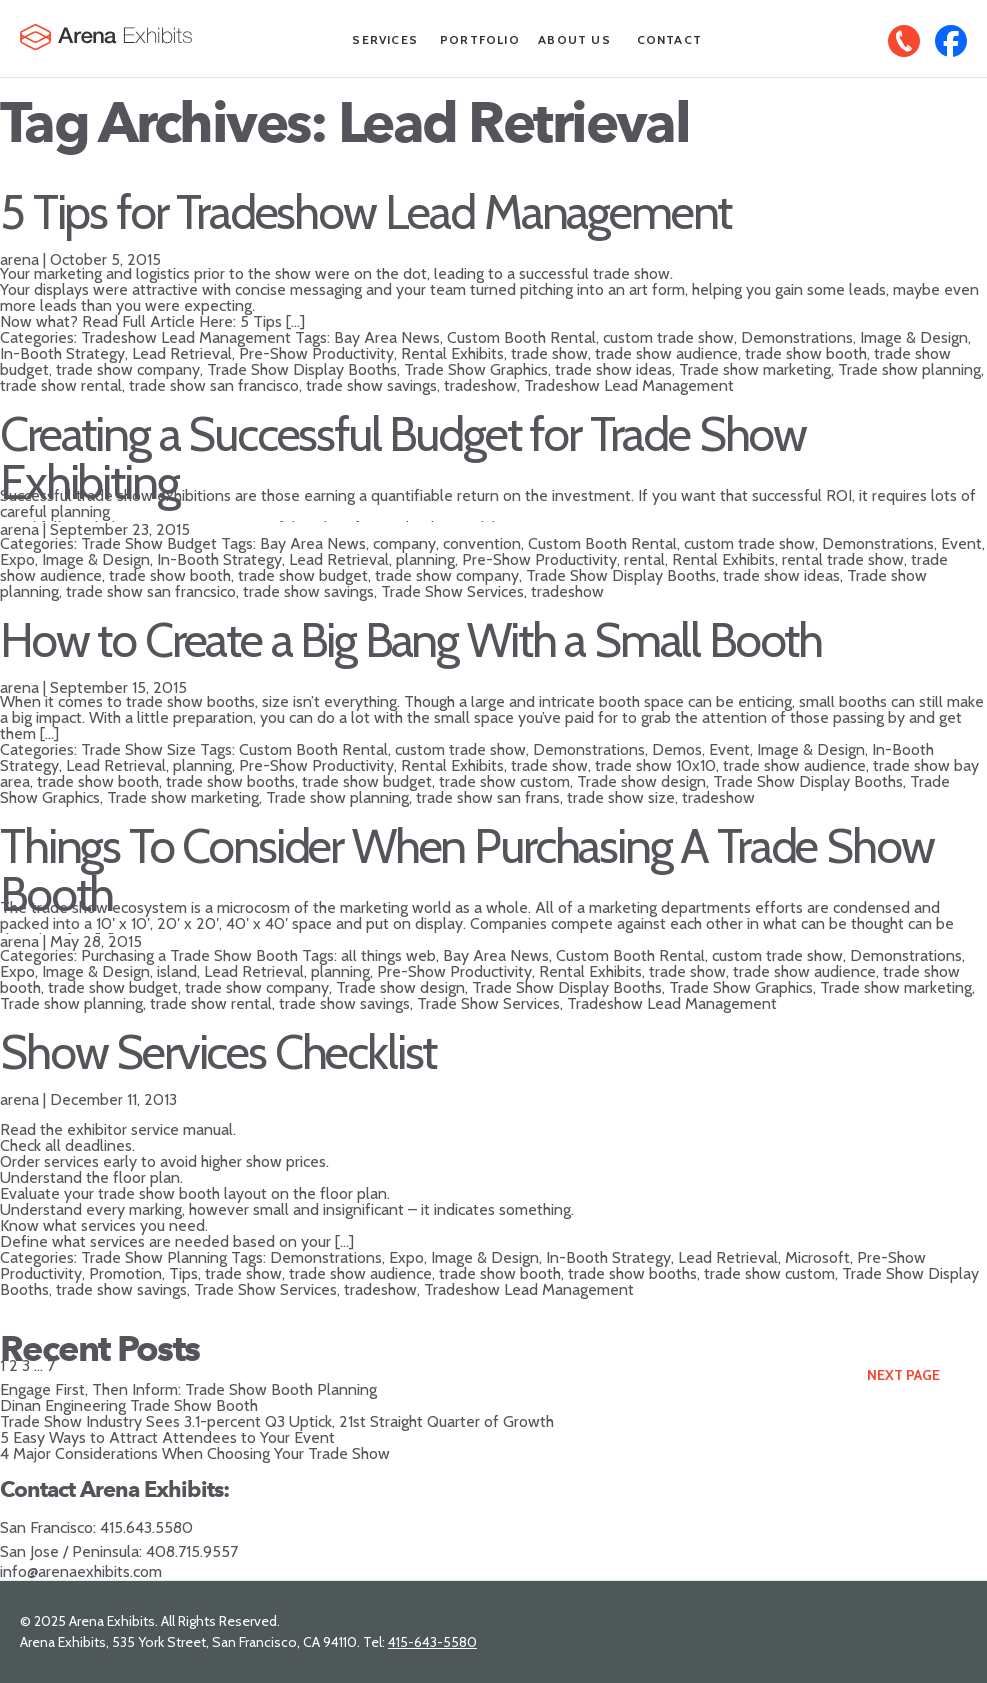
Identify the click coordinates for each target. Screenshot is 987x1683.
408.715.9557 (192, 1551)
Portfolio (480, 39)
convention (482, 543)
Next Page (903, 1375)
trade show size (621, 797)
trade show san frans (488, 797)
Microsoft (817, 1257)
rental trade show (843, 559)
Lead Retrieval (182, 353)
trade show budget (303, 575)
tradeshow (480, 385)
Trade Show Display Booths (302, 369)
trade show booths (230, 781)
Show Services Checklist (218, 1052)
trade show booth (806, 353)
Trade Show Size (138, 749)
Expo (17, 559)
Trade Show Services (452, 591)
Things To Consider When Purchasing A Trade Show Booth (466, 870)
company (404, 543)
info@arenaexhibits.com (81, 1571)
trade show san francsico (151, 591)
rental (644, 559)
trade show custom (504, 781)
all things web (388, 955)
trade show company (128, 369)
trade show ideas (613, 369)
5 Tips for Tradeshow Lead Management (365, 212)
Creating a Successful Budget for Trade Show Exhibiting (403, 458)
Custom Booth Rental (521, 337)
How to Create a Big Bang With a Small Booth (411, 640)
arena (19, 259)
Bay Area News (387, 337)
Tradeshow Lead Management (186, 337)
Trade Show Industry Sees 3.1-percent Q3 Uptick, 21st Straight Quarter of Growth (277, 1421)
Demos (677, 749)
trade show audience (666, 353)
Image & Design (914, 337)
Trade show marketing (755, 369)
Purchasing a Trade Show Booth (189, 955)
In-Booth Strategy (62, 353)
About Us (574, 39)
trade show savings (371, 385)
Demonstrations (797, 337)
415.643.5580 (146, 1527)
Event (961, 543)
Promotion (125, 1273)
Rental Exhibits (452, 353)
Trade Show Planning (154, 1257)
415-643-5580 (432, 1642)
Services (385, 39)
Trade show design (641, 781)
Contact (669, 39)
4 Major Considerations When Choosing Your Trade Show (195, 1453)
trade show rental (61, 385)
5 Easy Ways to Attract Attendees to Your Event (167, 1437)
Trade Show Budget (149, 543)
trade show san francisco (214, 385)
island (177, 971)
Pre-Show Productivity (316, 353)
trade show (549, 353)
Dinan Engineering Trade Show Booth (129, 1405)
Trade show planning (909, 369)
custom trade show (668, 337)
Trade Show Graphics (476, 369)
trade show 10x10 (655, 765)
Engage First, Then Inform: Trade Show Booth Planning (188, 1389)
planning (425, 559)
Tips (183, 1273)
